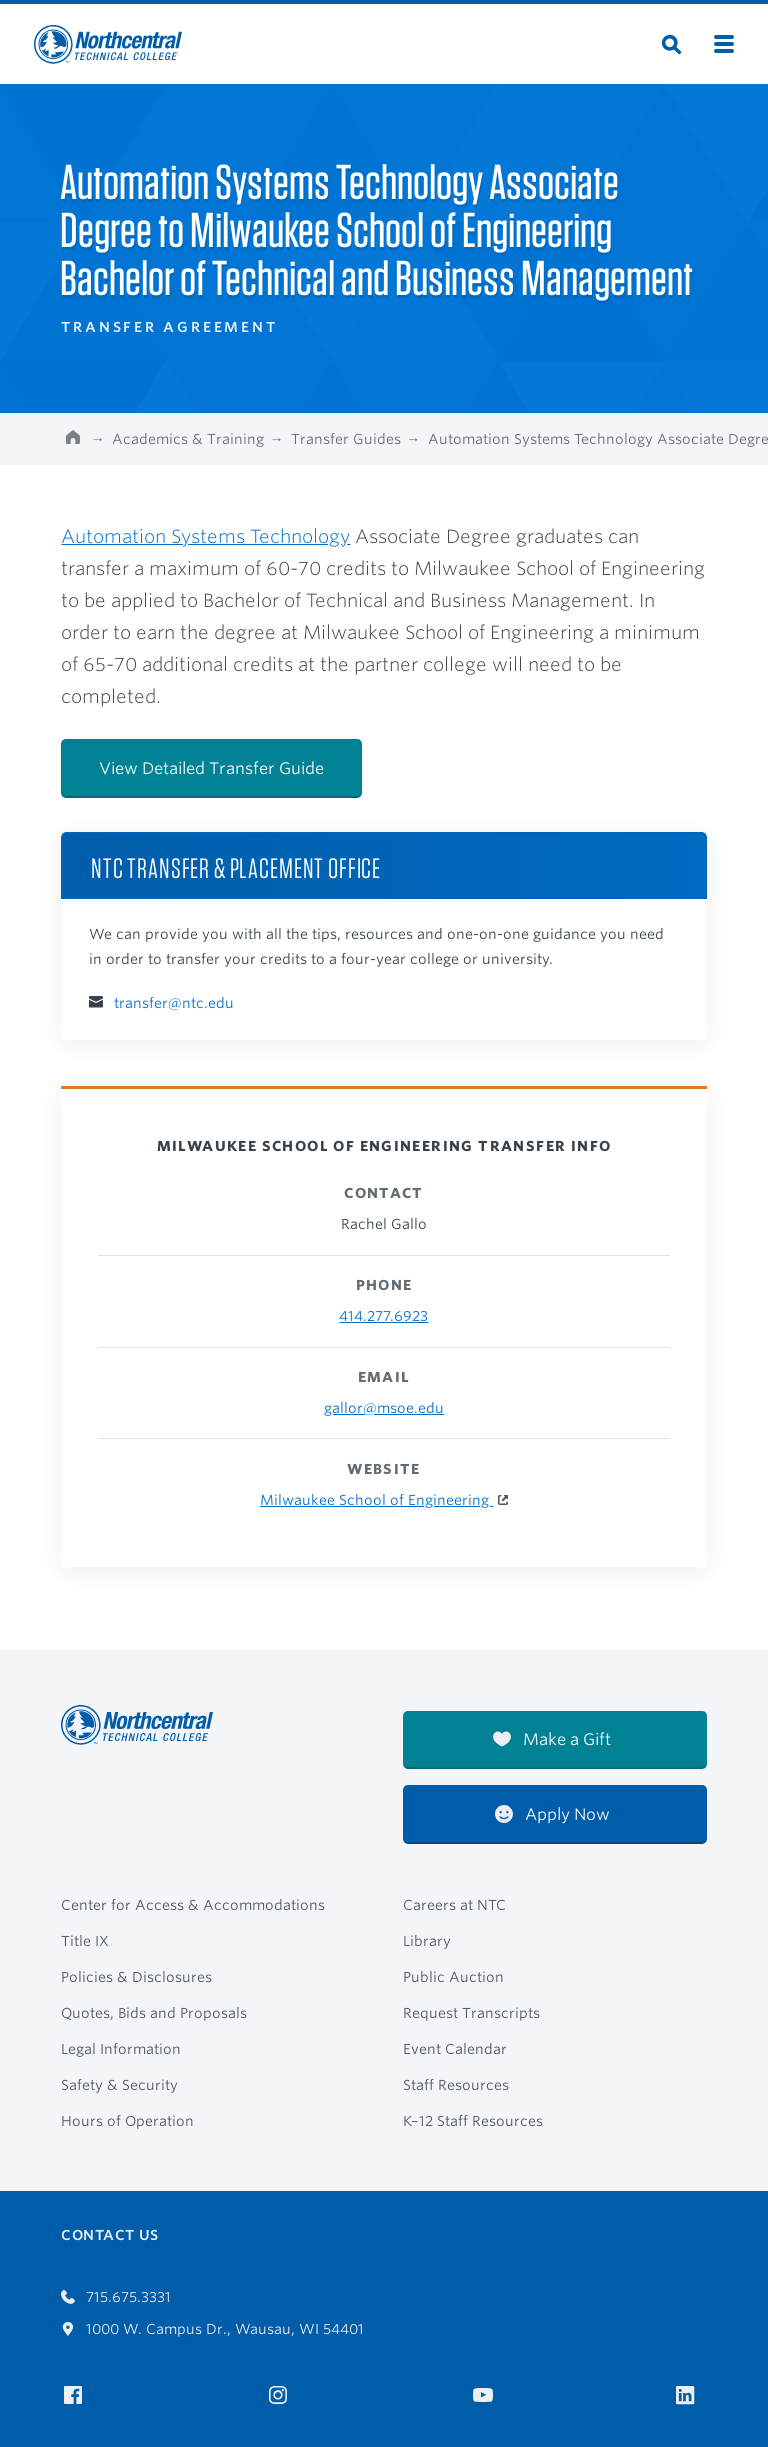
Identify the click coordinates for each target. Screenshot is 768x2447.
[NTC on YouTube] (486, 2395)
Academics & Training (188, 439)
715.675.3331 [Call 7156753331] (116, 2297)
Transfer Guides (346, 439)
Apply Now (552, 1814)
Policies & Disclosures (136, 1977)
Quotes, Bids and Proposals (154, 2013)
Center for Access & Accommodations (193, 1905)
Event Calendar (455, 2049)
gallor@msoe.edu (384, 1408)
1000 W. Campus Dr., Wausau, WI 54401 (212, 2329)
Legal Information (121, 2049)
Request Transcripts (471, 2013)
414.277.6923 (383, 1316)
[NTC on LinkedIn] (691, 2397)
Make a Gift (552, 1739)
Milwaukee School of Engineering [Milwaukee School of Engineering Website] (376, 1500)
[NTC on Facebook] (76, 2395)
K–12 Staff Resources (473, 2121)
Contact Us (109, 2235)
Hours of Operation (127, 2121)
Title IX (85, 1941)
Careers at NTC (454, 1905)
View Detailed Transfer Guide (211, 768)
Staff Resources (456, 2085)
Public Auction (453, 1977)
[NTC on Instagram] (281, 2395)
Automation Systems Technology (205, 536)
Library (427, 1941)
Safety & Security (119, 2085)
